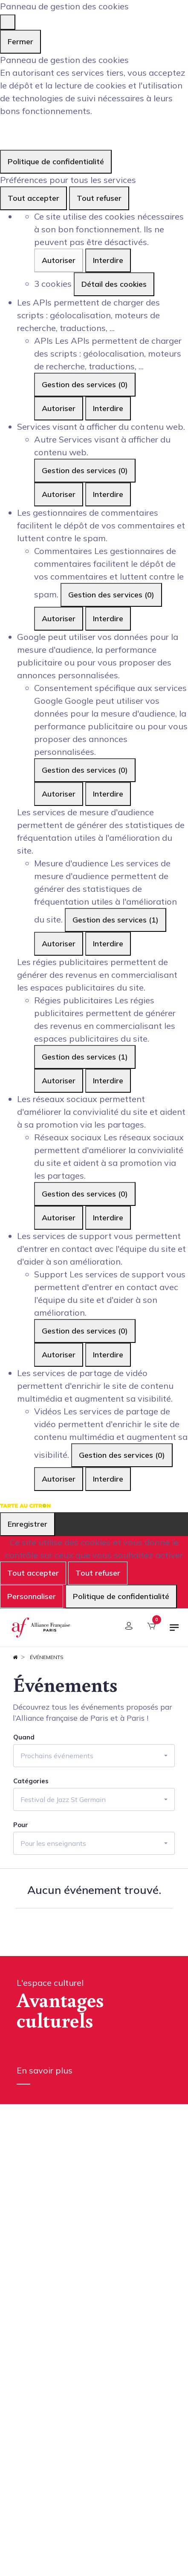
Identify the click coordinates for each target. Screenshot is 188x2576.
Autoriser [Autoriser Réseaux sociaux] (58, 1217)
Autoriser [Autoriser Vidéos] (58, 1479)
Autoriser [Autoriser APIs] (58, 408)
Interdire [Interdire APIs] (108, 408)
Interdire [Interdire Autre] (108, 494)
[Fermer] (7, 22)
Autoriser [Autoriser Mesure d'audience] (58, 943)
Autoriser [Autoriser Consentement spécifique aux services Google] (58, 794)
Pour (20, 1825)
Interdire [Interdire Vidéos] (108, 1479)
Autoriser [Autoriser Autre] (58, 494)
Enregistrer (27, 1524)
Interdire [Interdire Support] (108, 1354)
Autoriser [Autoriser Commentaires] (58, 618)
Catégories (31, 1781)
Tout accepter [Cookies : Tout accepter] (33, 198)
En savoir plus (44, 2070)
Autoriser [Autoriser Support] (58, 1354)
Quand (24, 1737)
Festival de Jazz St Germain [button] (63, 1799)
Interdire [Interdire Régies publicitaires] (108, 1080)
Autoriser (58, 260)
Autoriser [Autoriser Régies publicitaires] (58, 1080)
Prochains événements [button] (56, 1755)
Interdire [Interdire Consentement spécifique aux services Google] (108, 794)
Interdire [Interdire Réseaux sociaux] (108, 1217)
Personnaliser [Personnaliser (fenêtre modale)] (31, 1596)
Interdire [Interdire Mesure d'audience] (108, 943)
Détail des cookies (114, 284)
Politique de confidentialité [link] (56, 161)
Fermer (20, 41)
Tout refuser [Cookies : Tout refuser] (99, 198)
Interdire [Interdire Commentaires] (108, 618)
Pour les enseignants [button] (53, 1843)
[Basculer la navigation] (174, 1631)
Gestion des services (85, 384)
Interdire (108, 260)
